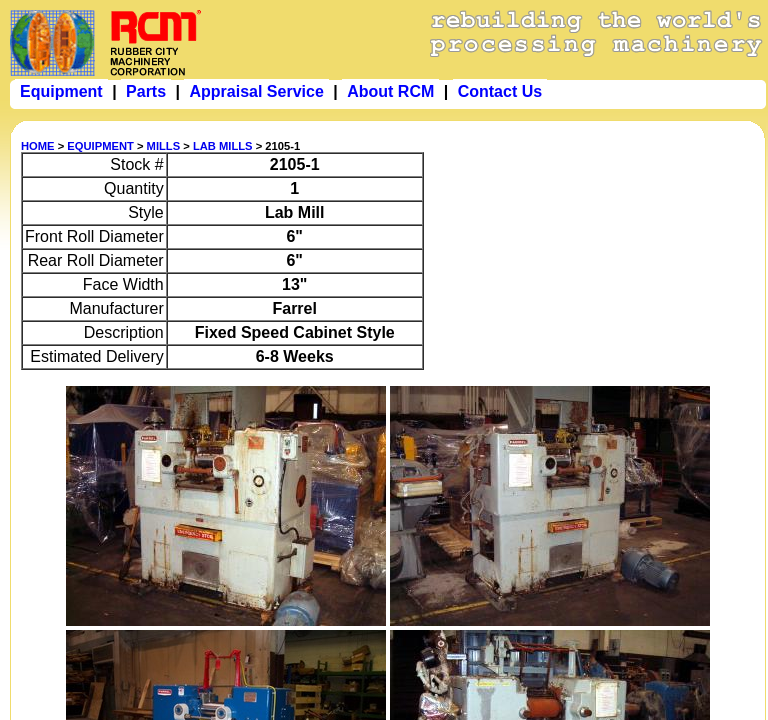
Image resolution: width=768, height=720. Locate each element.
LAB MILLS (223, 146)
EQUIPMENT (100, 146)
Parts (146, 91)
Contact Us (500, 91)
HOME (38, 146)
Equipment (61, 91)
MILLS (164, 146)
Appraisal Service (256, 91)
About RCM (390, 91)
